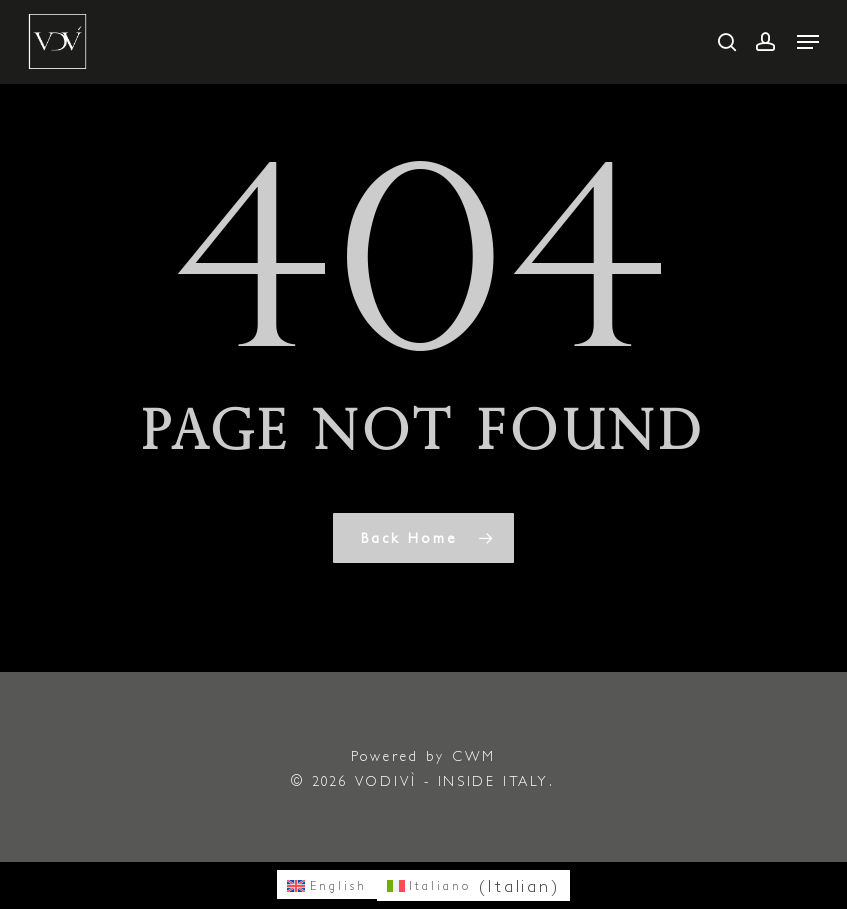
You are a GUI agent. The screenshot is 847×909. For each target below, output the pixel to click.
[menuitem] (327, 884)
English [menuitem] (338, 885)
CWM (474, 756)
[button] (808, 42)
